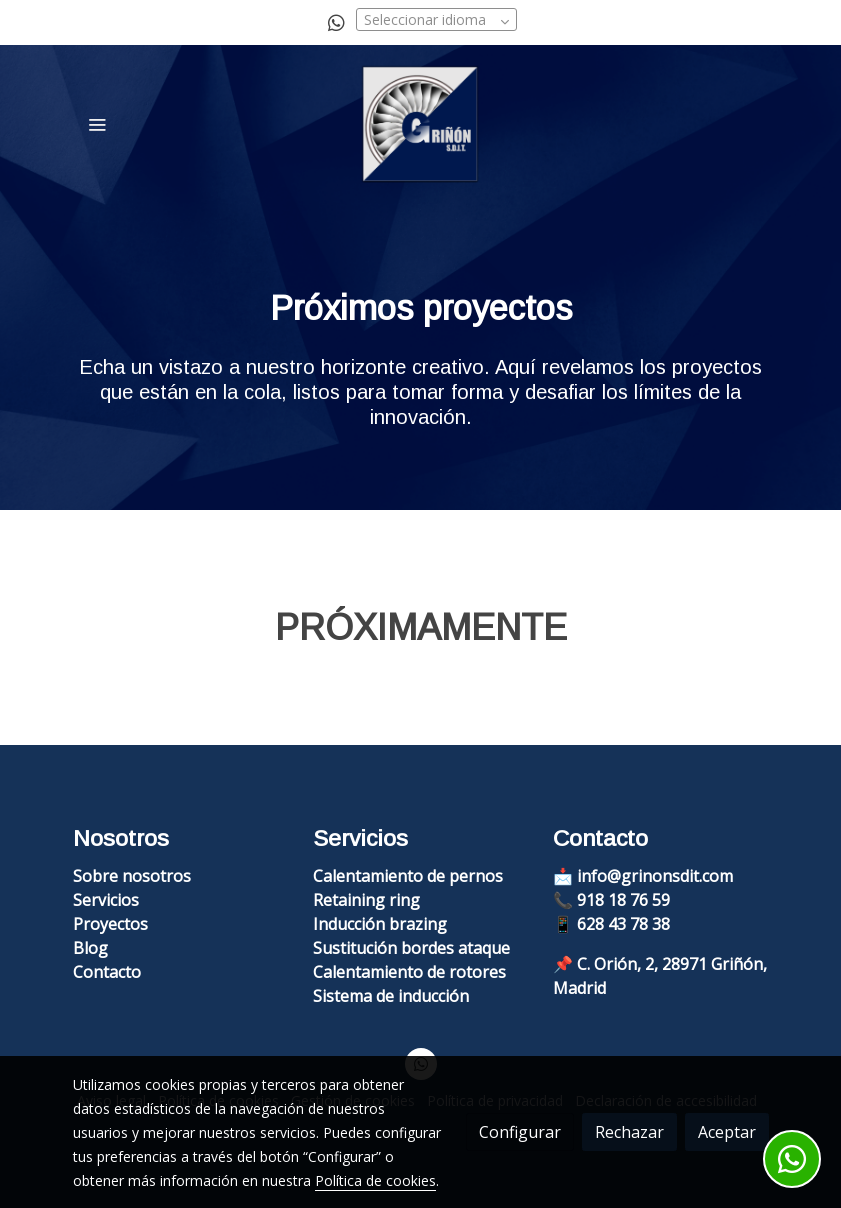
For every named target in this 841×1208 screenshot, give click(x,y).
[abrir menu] (97, 124)
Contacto (107, 972)
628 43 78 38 (623, 924)
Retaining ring (366, 900)
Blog (90, 948)
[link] (420, 124)
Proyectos (110, 924)
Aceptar (727, 1132)
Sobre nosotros (132, 876)
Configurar (520, 1132)
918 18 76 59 (623, 900)
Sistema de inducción (391, 996)
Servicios (106, 900)
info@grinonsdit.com (655, 876)
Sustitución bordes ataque (411, 948)
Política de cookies (375, 1180)
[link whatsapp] (336, 21)
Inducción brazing (380, 924)
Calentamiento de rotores (409, 972)
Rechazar (629, 1132)
